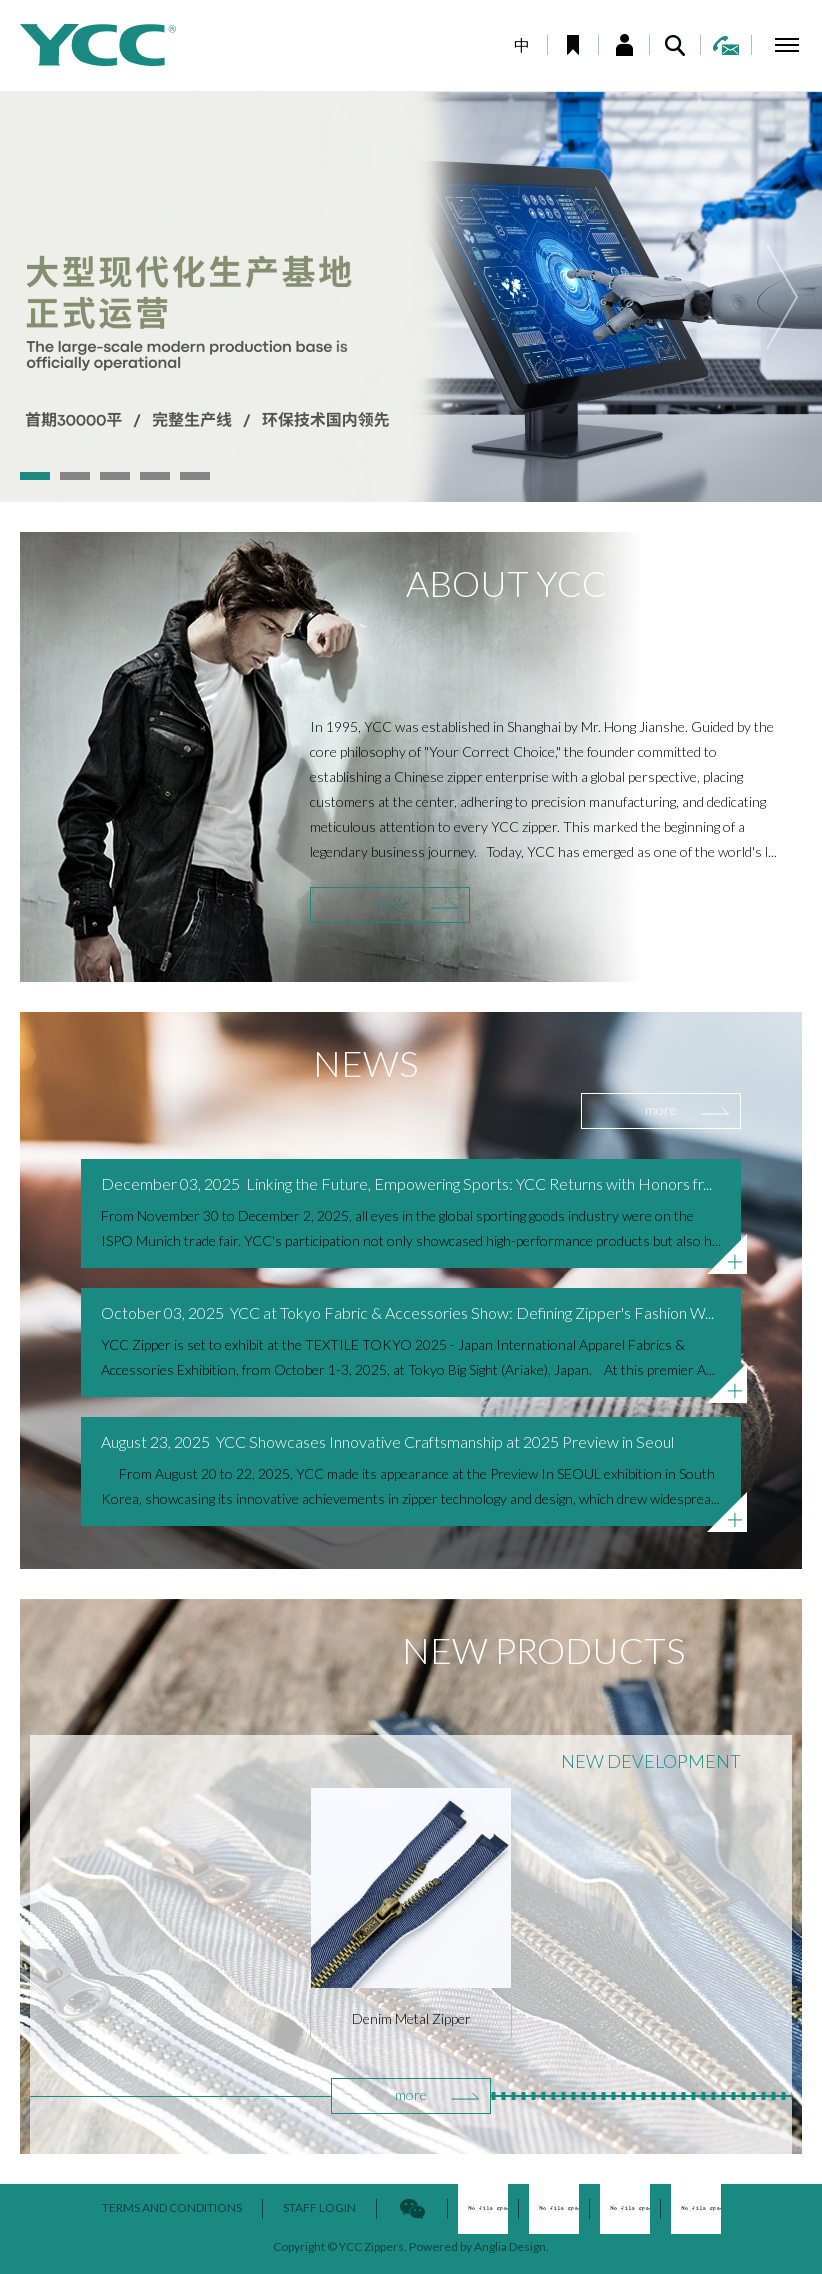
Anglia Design (510, 2246)
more (390, 903)
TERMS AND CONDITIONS (172, 2207)
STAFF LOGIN (319, 2207)
